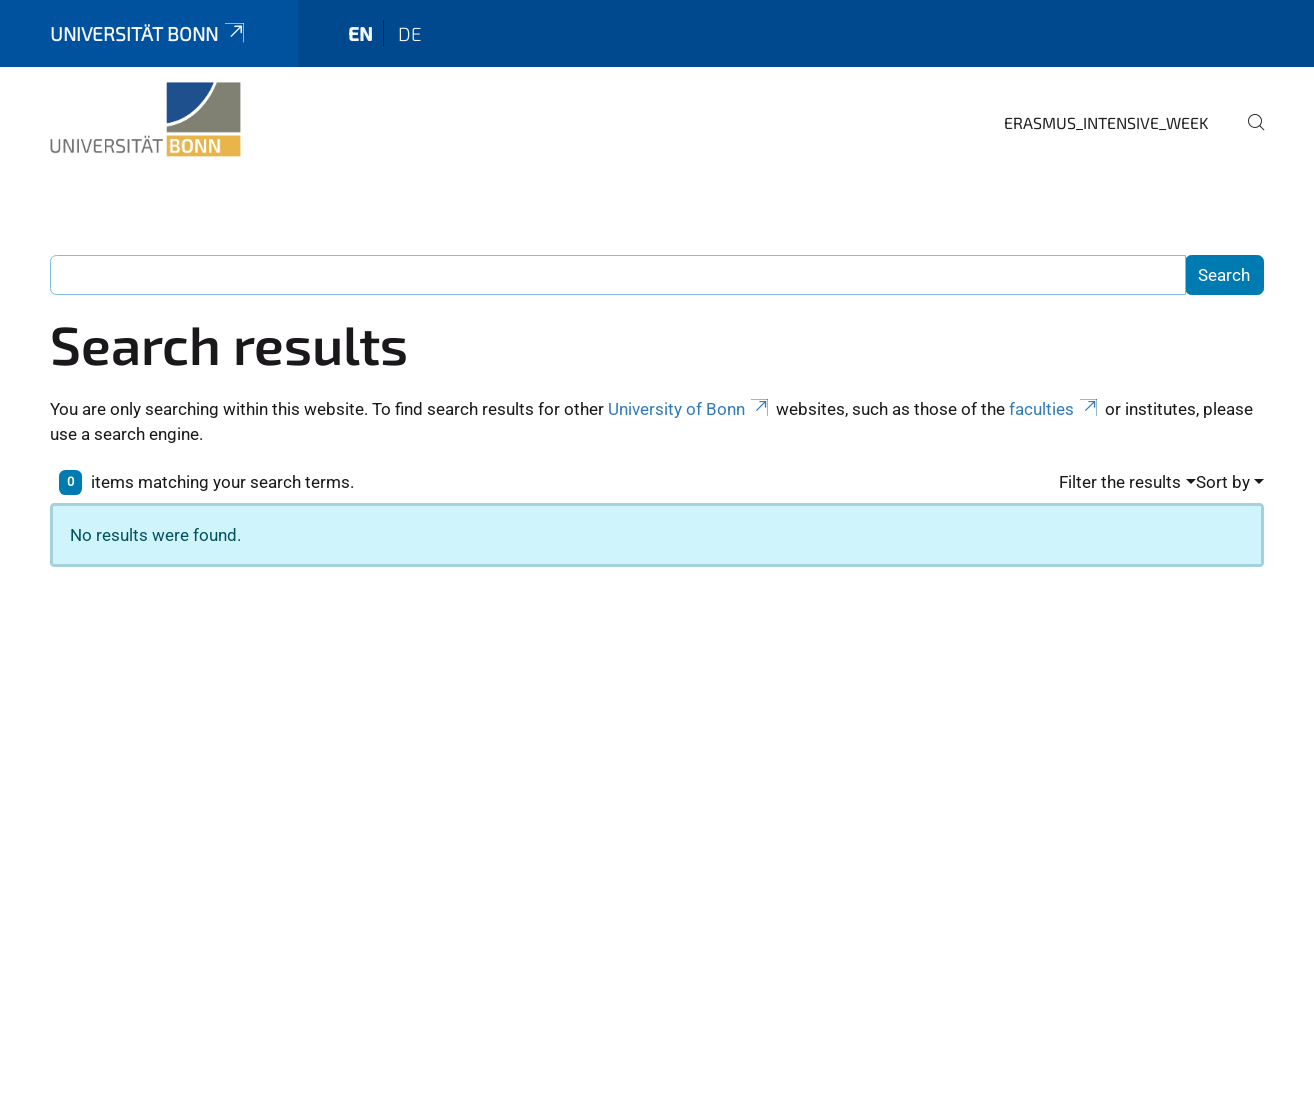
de (410, 33)
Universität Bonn (149, 33)
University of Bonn (690, 409)
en (360, 33)
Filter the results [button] (1120, 482)
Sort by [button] (1223, 482)
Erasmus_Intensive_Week (1106, 122)
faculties (1055, 409)
